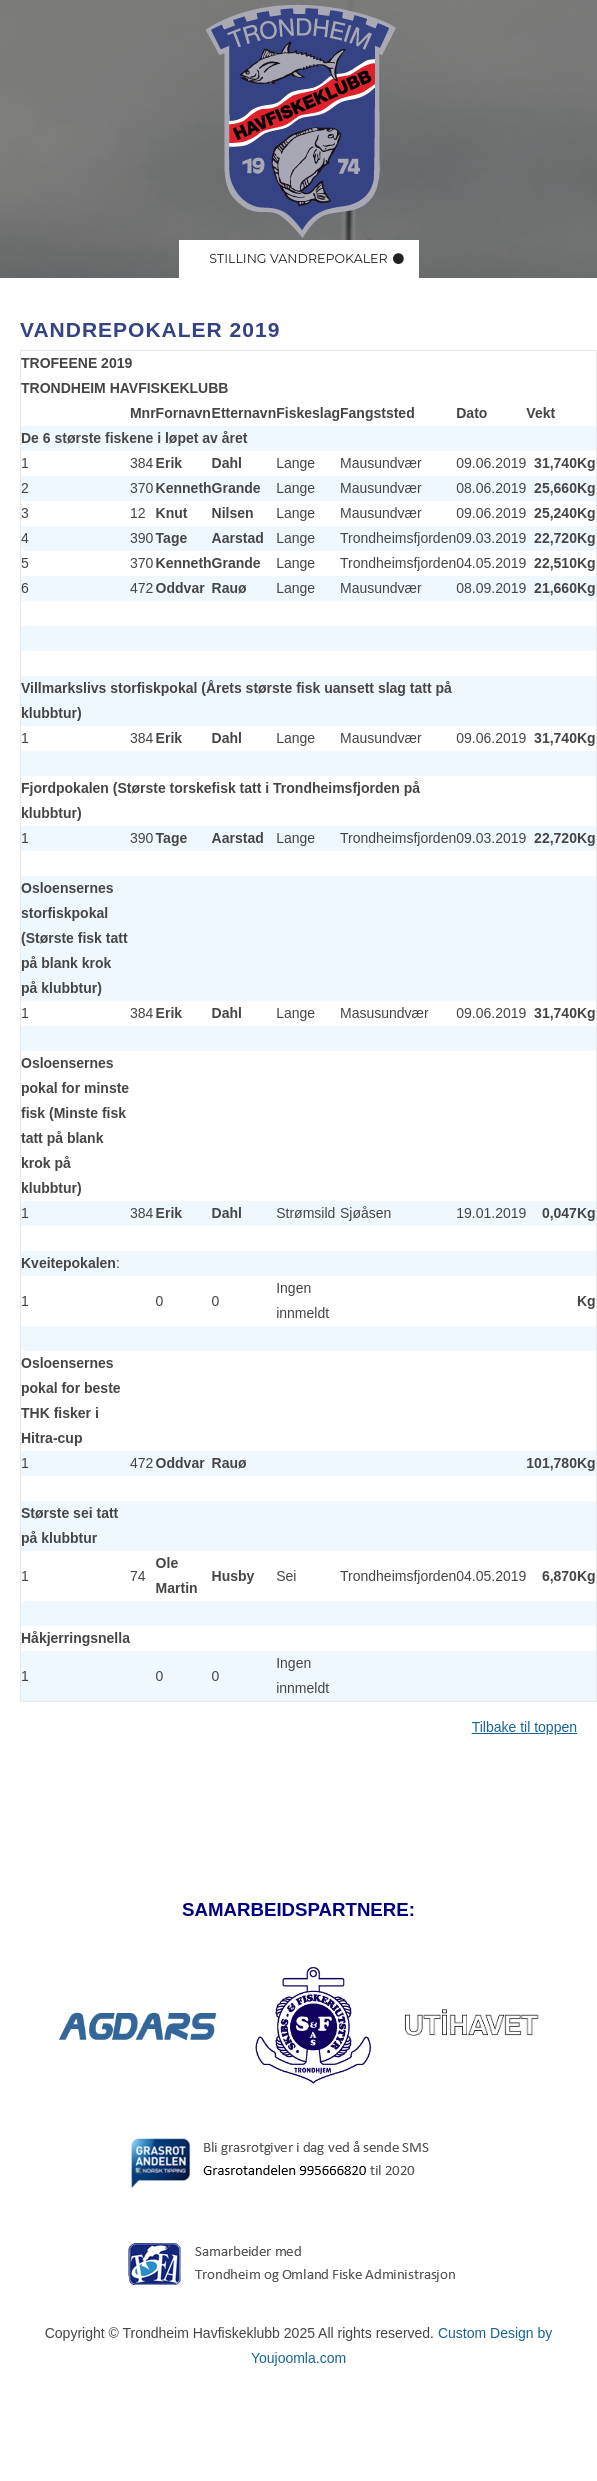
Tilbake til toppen (524, 1727)
